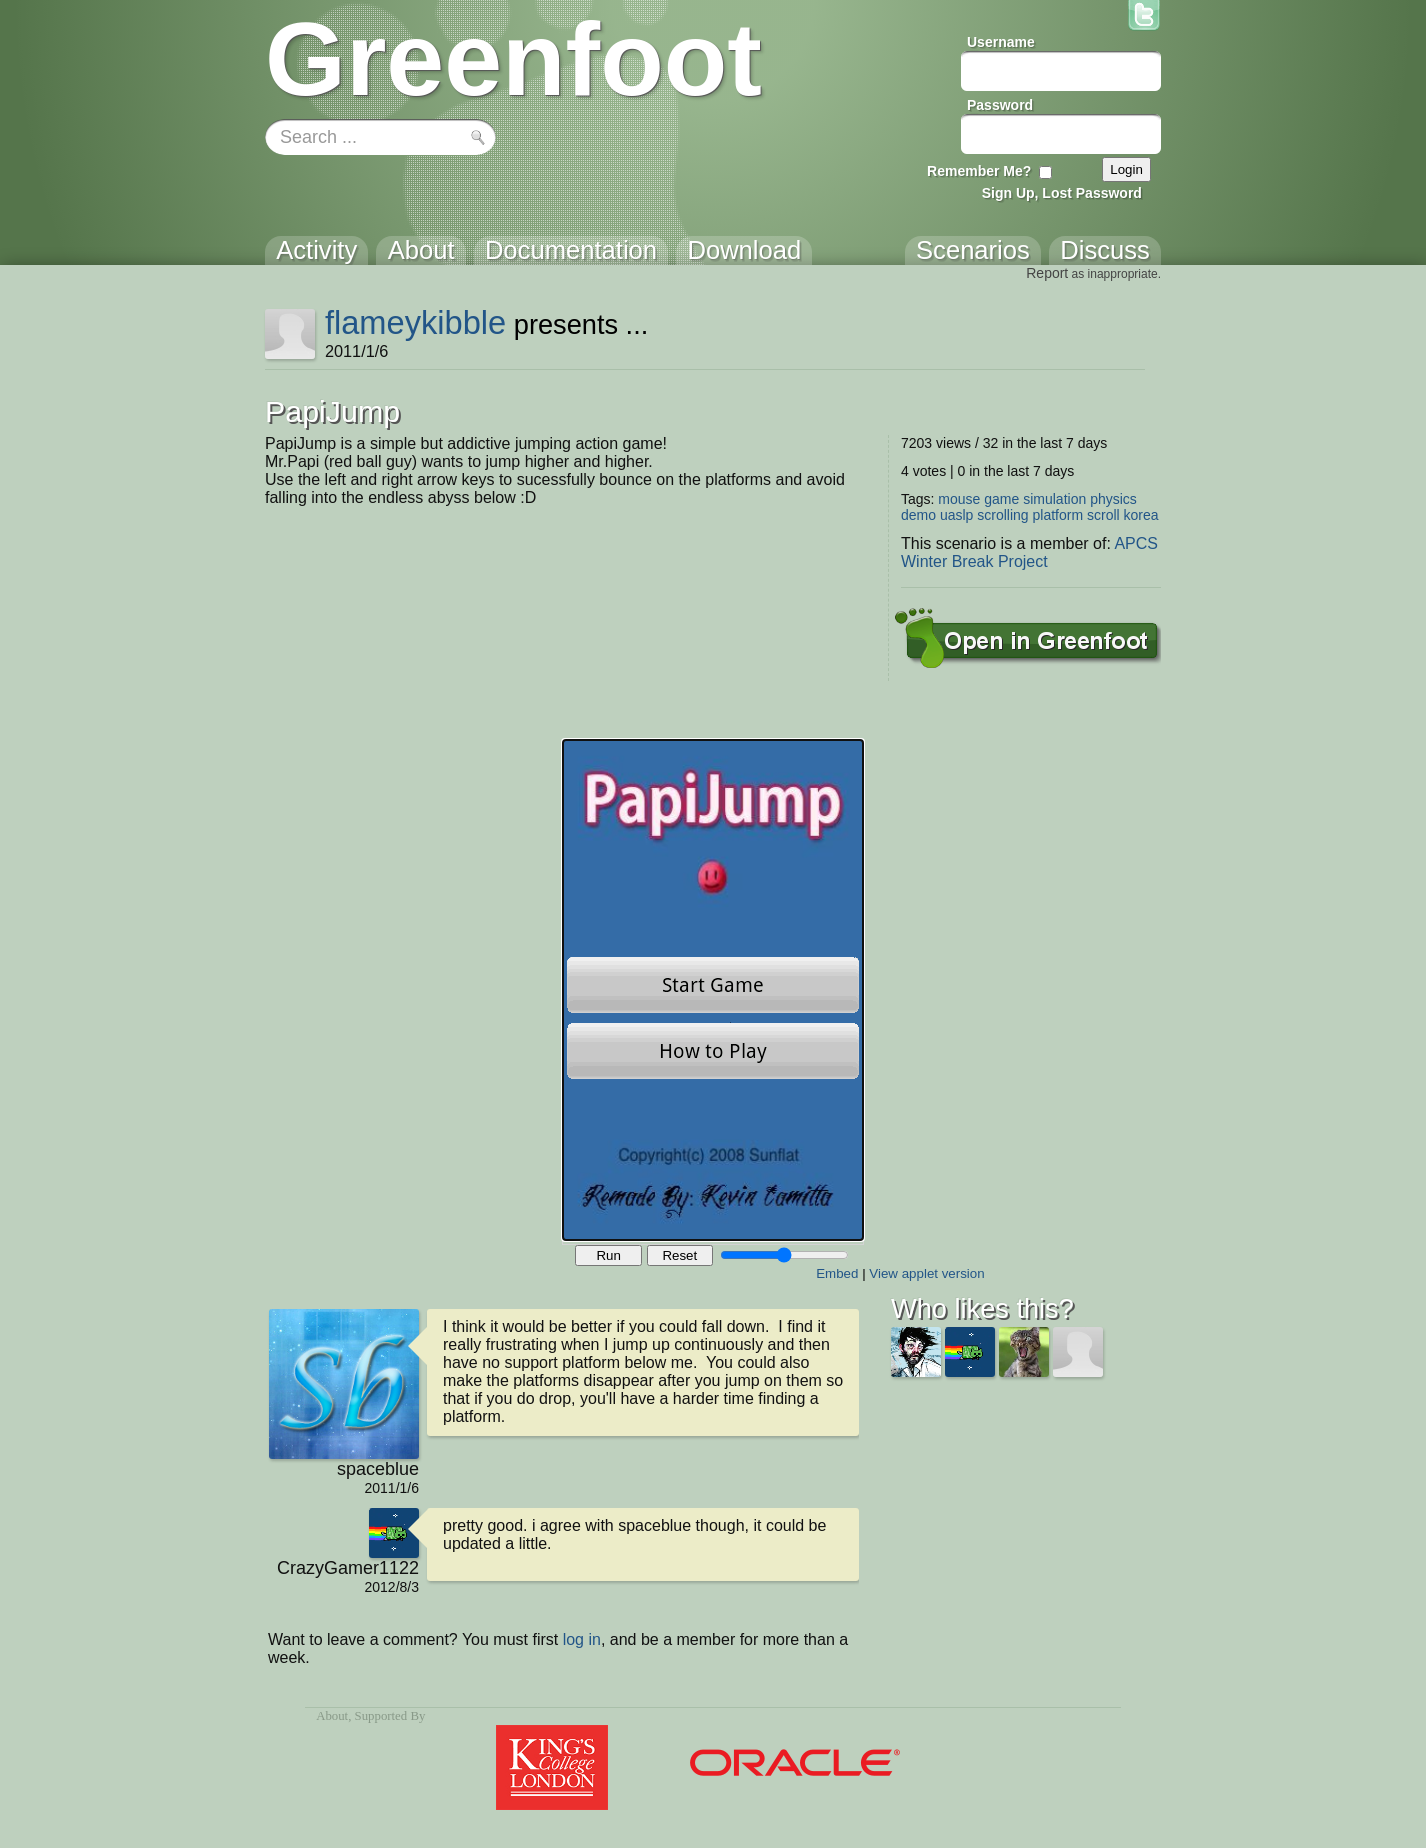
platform (1058, 515)
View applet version (926, 1273)
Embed (837, 1273)
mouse (959, 499)
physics (1113, 499)
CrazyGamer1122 (348, 1568)
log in (582, 1639)
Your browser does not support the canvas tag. (713, 990)
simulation (1054, 499)
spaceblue (378, 1469)
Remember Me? (979, 171)
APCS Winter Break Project (1029, 552)
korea (1141, 515)
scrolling (1002, 515)
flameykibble (415, 322)
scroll (1103, 515)
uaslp (956, 515)
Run (608, 1255)
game (1001, 499)
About (332, 1716)
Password (1000, 105)
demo (918, 515)
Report (1047, 273)
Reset (679, 1255)
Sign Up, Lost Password (1062, 193)
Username (1001, 42)
